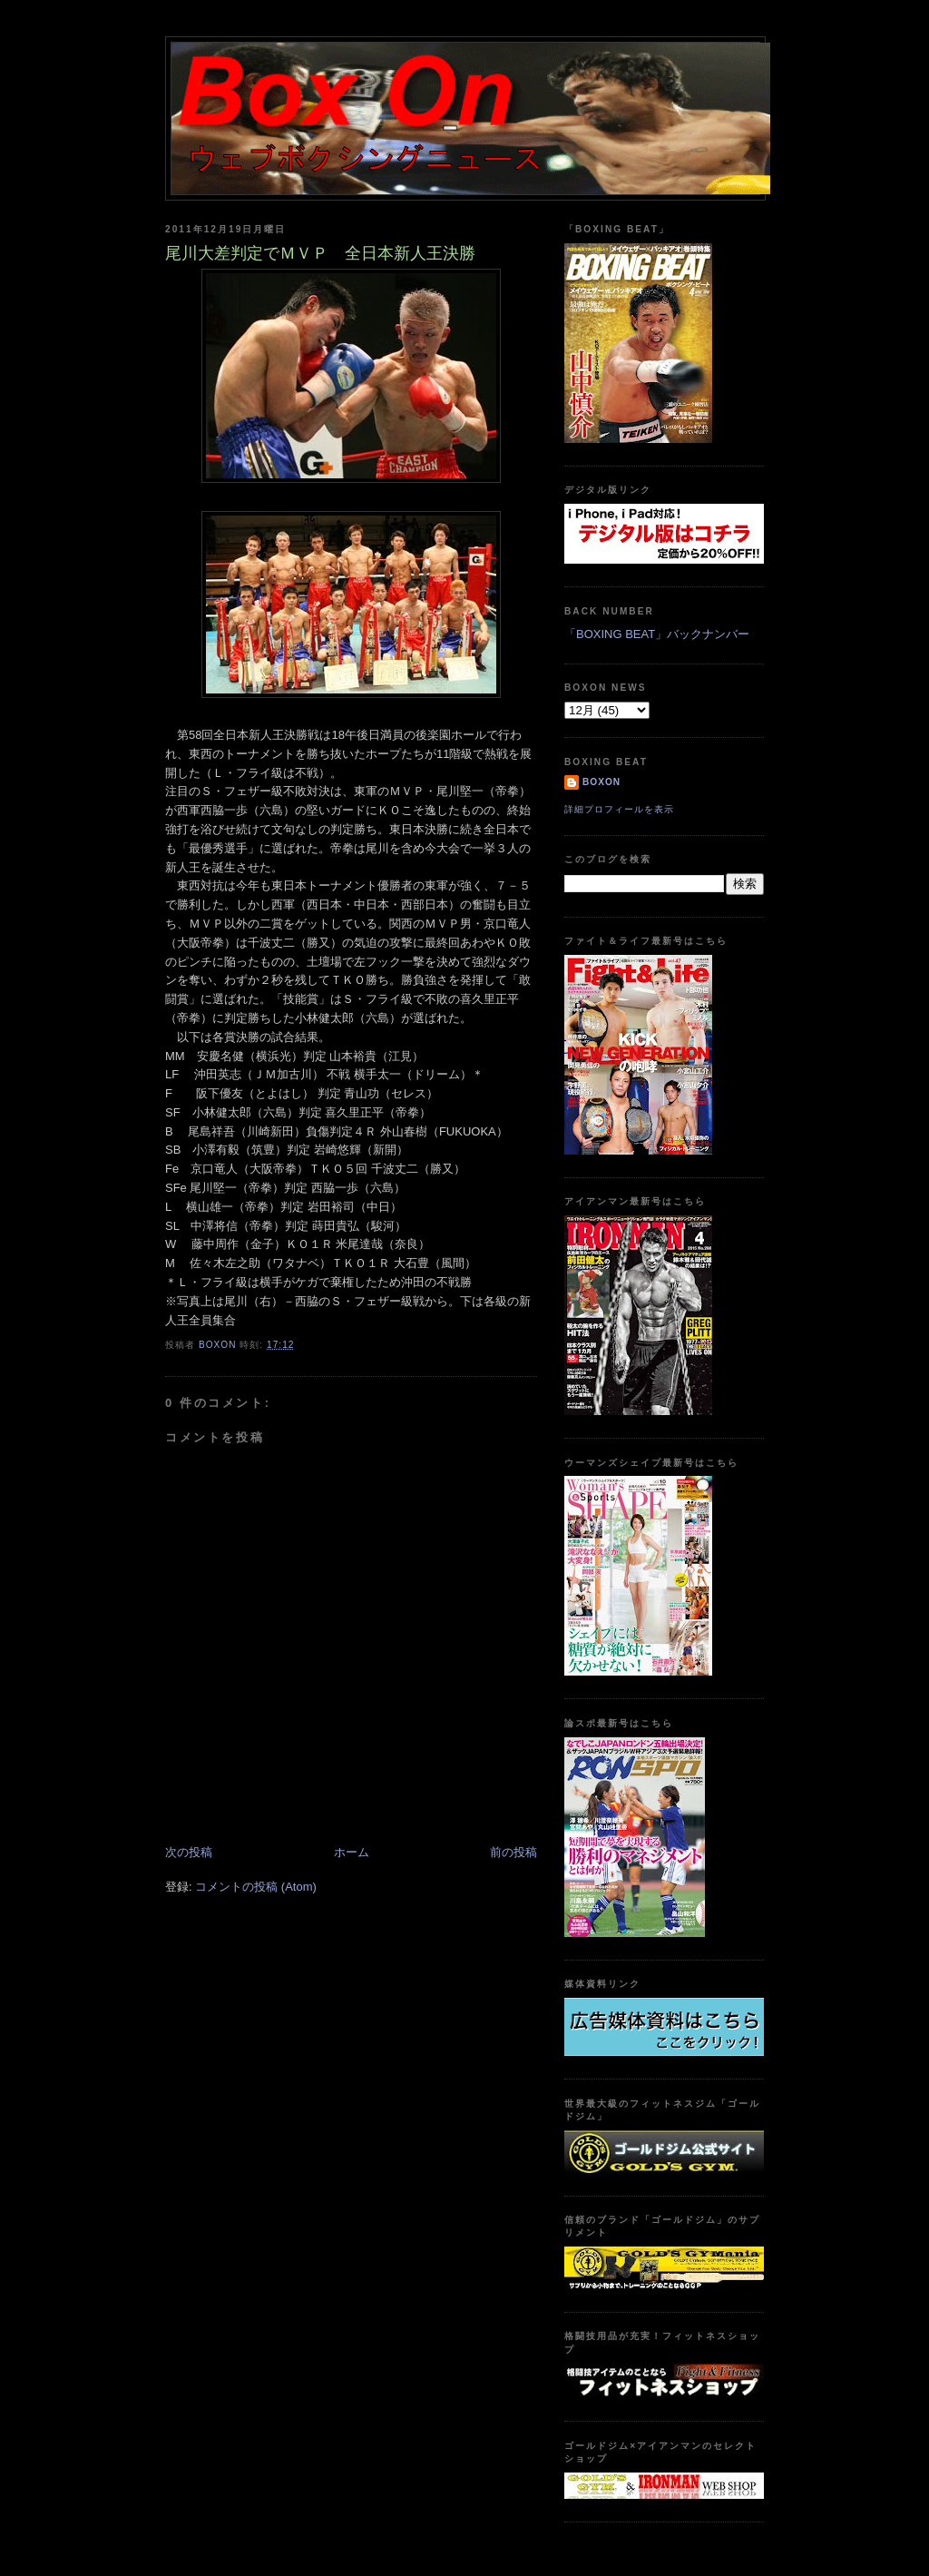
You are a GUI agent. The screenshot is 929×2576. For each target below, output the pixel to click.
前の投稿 (513, 1852)
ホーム (351, 1852)
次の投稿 (188, 1852)
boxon (601, 782)
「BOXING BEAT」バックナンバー (656, 634)
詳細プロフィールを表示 (619, 809)
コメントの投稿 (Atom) (256, 1886)
